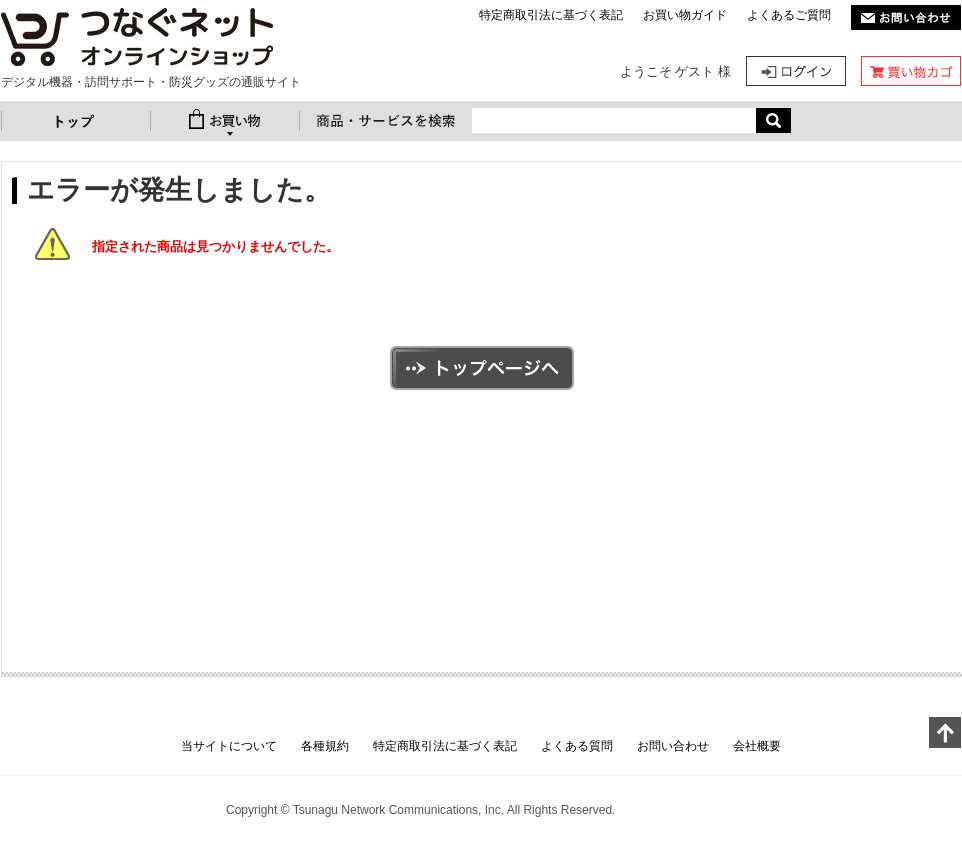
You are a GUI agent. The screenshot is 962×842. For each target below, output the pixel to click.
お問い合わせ (673, 746)
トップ (75, 121)
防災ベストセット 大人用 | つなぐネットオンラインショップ (137, 38)
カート (911, 71)
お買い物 (225, 121)
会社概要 (757, 746)
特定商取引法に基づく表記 (551, 15)
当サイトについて (229, 746)
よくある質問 (577, 746)
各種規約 (325, 746)
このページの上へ (945, 732)
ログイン (796, 71)
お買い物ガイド (685, 15)
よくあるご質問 (789, 15)
